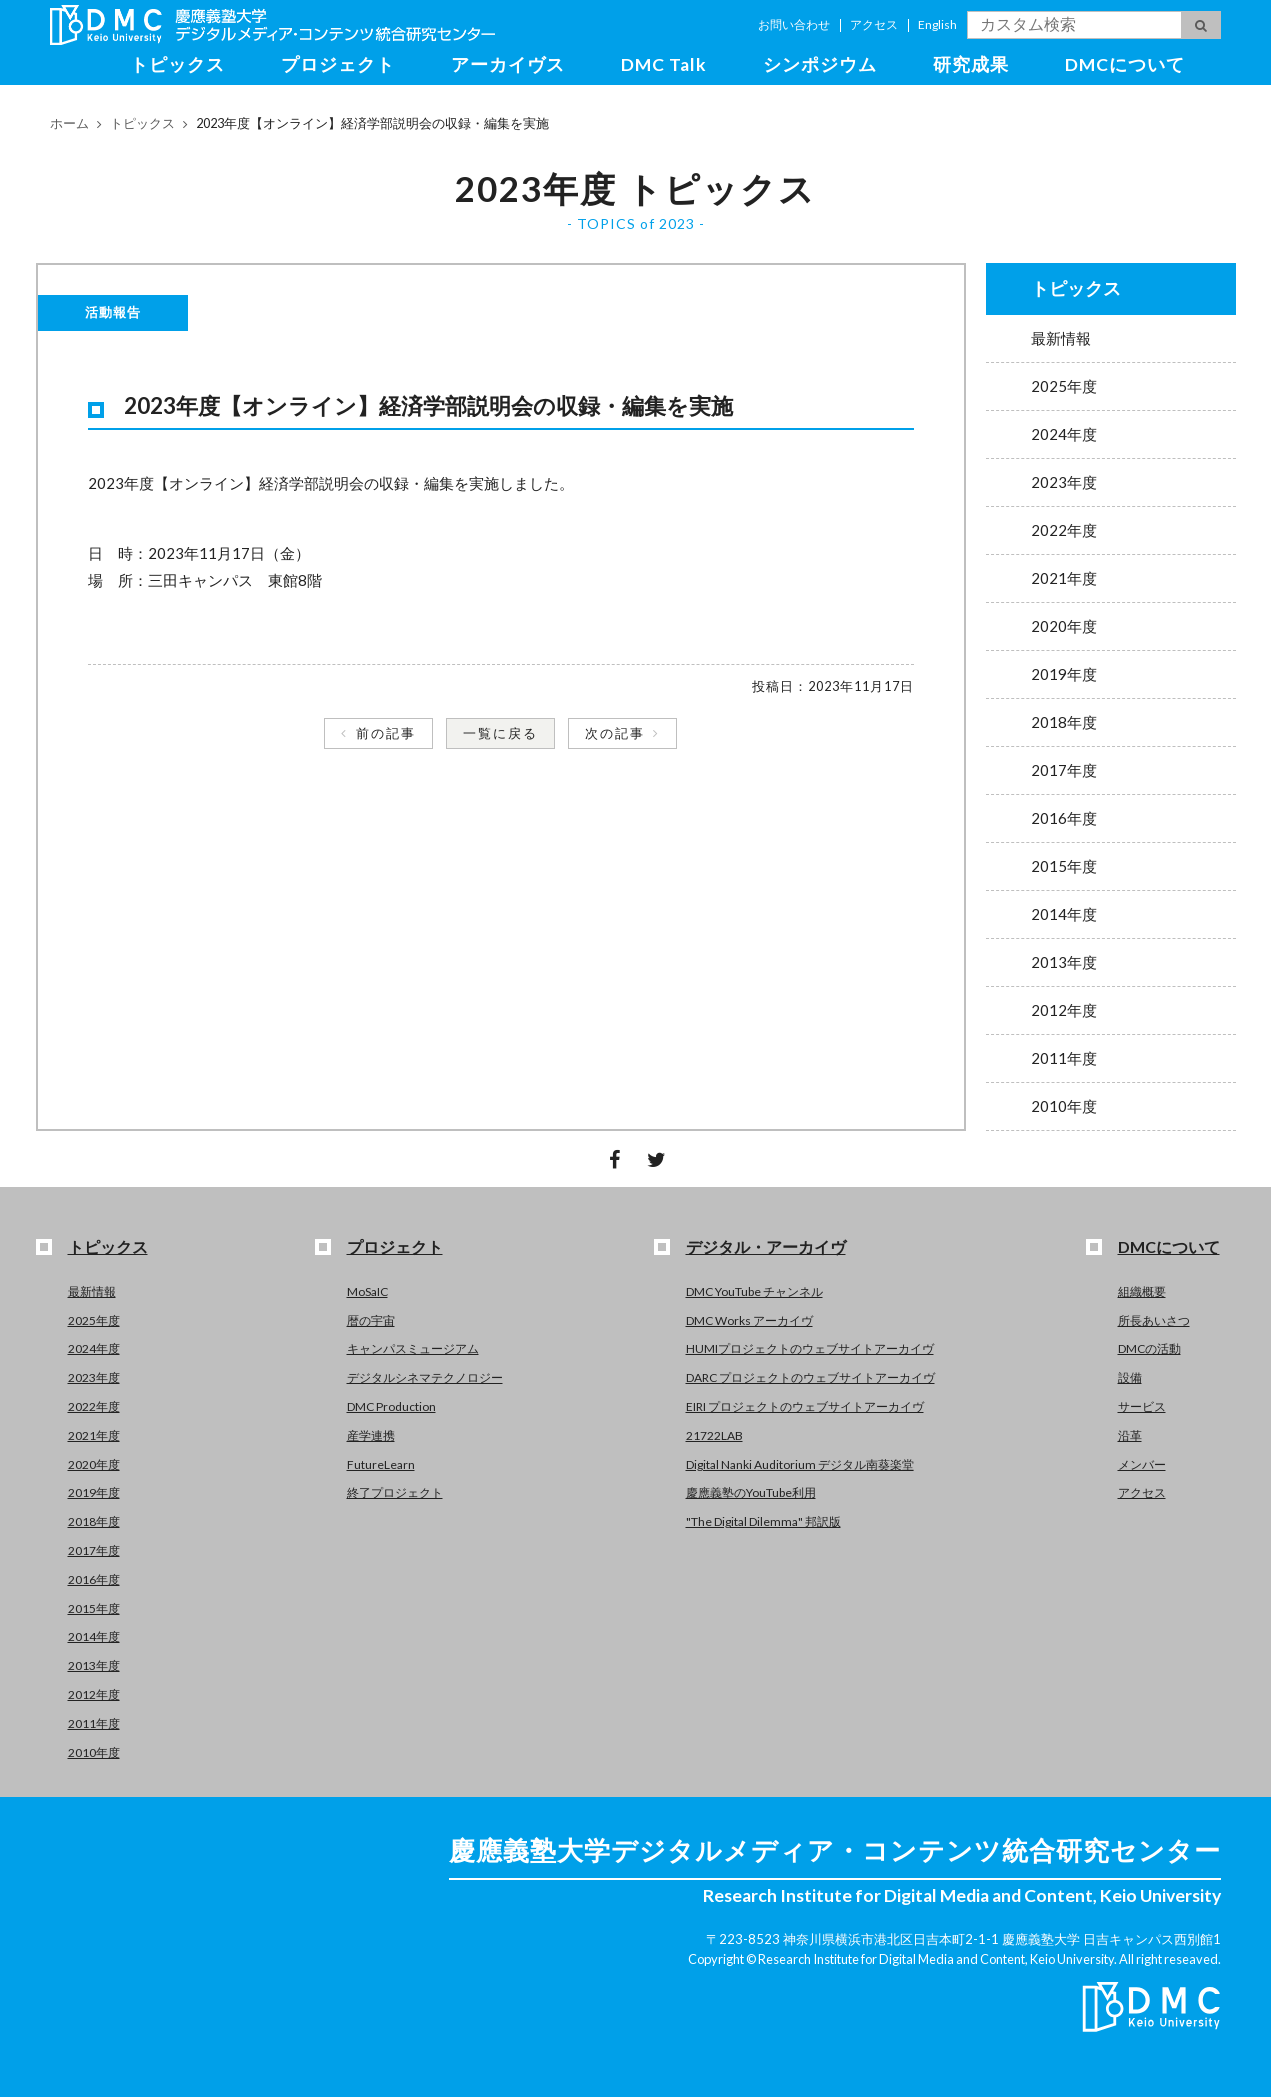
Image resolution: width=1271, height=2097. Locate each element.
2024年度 (1064, 434)
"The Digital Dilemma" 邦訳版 (763, 1521)
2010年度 (1064, 1106)
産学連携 (371, 1435)
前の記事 (386, 733)
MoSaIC (367, 1291)
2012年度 (1064, 1010)
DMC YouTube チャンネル (754, 1291)
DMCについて (1125, 64)
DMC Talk (664, 64)
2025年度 (1064, 386)
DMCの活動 (1149, 1348)
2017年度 (1064, 770)
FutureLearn (381, 1464)
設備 (1130, 1377)
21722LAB (714, 1435)
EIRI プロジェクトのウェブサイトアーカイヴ (805, 1406)
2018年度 (1064, 722)
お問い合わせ (794, 24)
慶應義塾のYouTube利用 (751, 1492)
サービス (1142, 1406)
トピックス (177, 64)
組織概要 (1142, 1291)
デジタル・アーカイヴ (766, 1246)
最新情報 (1061, 338)
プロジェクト (338, 64)
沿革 (1130, 1435)
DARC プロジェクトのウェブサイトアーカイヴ (810, 1377)
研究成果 (971, 64)
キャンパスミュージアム (413, 1348)
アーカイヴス (508, 64)
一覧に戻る (500, 733)
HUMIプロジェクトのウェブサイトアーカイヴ (810, 1348)
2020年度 (1064, 626)
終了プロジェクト (395, 1492)
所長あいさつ (1154, 1320)
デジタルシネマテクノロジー (425, 1377)
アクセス (874, 24)
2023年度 (1064, 482)
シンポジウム (820, 64)
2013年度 (1064, 962)
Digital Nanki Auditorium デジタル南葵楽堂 (800, 1464)
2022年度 (1064, 530)
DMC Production (391, 1406)
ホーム (69, 123)
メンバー (1142, 1464)
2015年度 (1064, 866)
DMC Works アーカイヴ (749, 1320)
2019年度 (1064, 674)
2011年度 (1064, 1058)
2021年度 (1064, 578)
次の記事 (615, 733)
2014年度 (1064, 914)
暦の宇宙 (371, 1320)
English (937, 24)
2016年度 (1064, 818)
